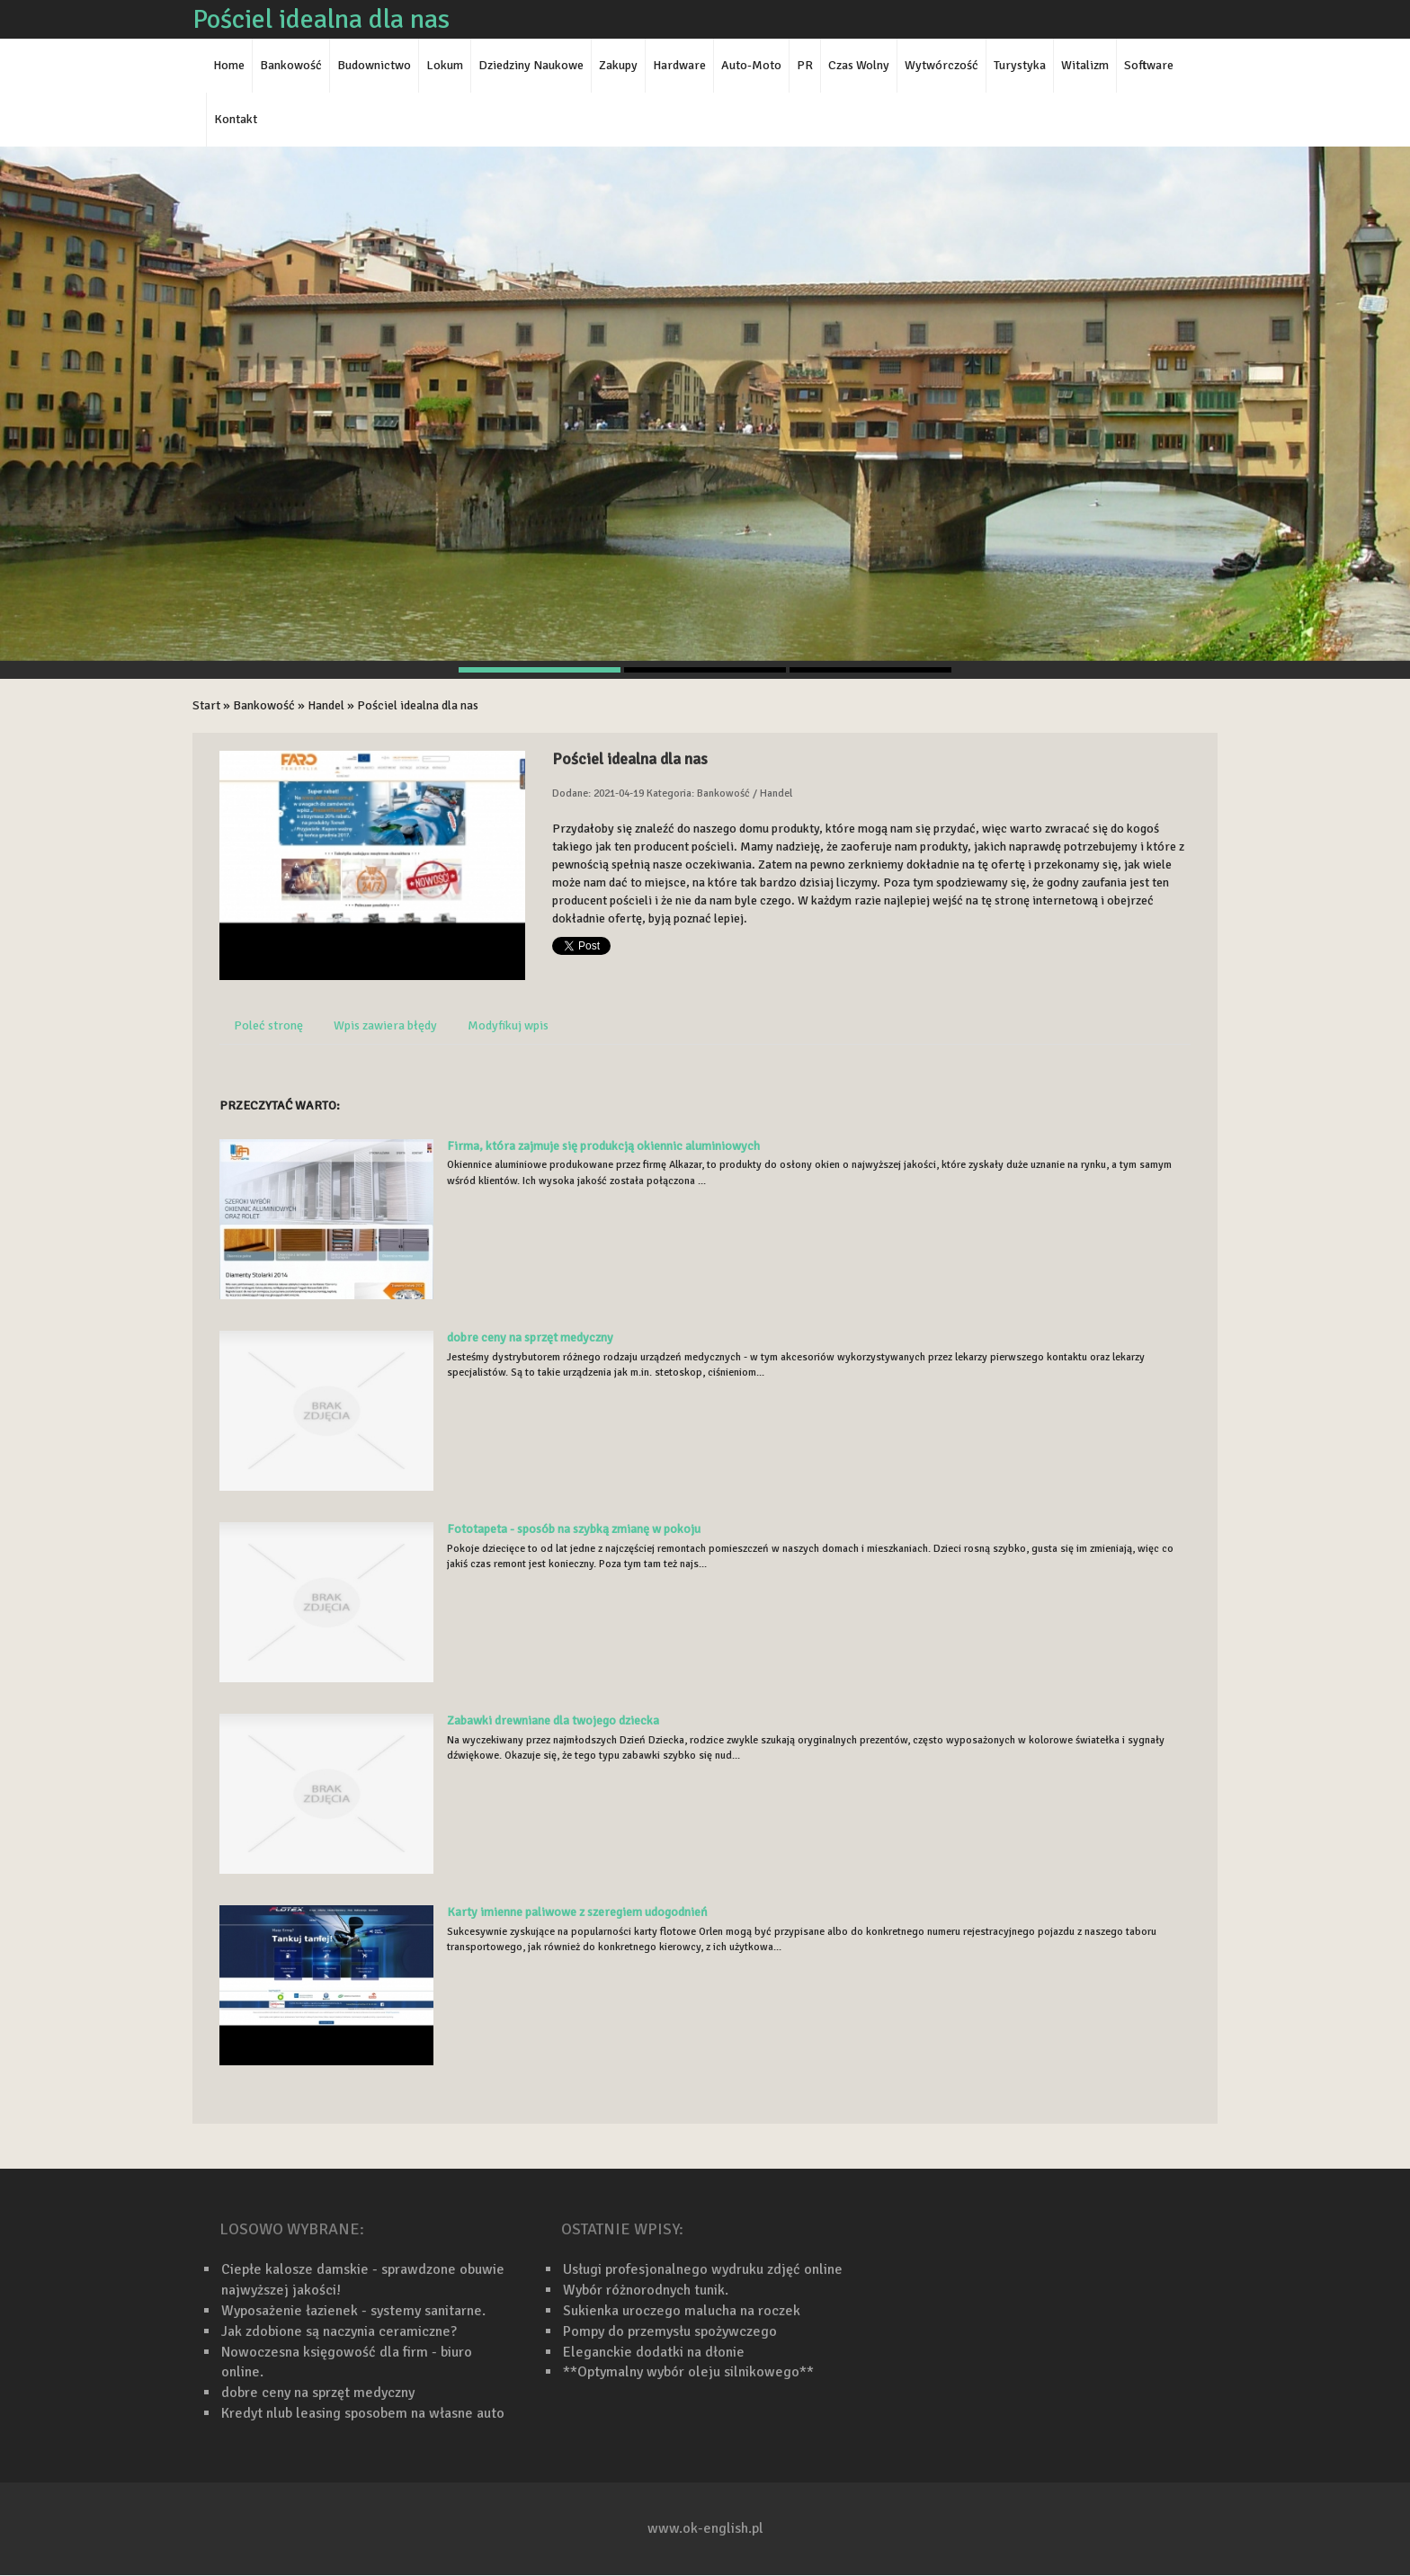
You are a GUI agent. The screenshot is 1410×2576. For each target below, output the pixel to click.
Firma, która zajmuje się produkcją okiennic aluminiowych (603, 1146)
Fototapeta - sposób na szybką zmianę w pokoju (574, 1529)
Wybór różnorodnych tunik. (645, 2290)
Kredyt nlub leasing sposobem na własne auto (362, 2413)
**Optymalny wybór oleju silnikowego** (688, 2372)
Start (206, 705)
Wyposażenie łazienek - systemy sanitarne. (353, 2311)
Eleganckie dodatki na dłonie (654, 2352)
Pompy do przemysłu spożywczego (670, 2331)
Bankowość (264, 705)
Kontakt (235, 119)
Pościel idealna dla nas (417, 705)
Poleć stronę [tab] (268, 1025)
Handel (326, 705)
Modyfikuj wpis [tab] (508, 1025)
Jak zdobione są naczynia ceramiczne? (339, 2331)
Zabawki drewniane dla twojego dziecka (553, 1720)
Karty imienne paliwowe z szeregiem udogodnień (577, 1912)
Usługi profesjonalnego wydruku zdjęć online (703, 2269)
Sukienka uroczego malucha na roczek (681, 2311)
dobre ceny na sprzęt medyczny (530, 1337)
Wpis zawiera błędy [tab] (385, 1025)
